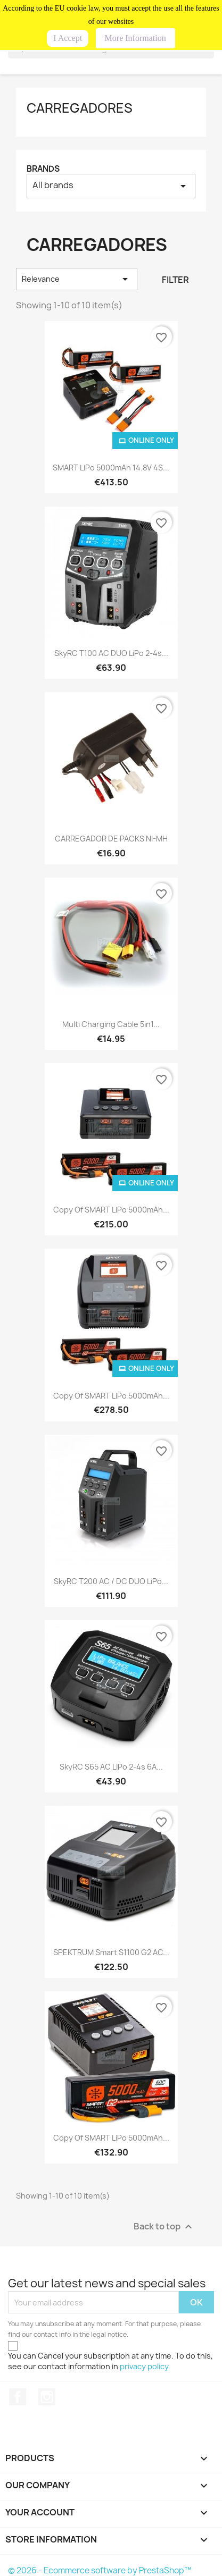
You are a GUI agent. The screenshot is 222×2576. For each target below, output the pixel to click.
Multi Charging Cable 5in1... (111, 1024)
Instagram (46, 2396)
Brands (43, 168)
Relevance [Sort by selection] (76, 279)
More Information (135, 38)
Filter (175, 279)
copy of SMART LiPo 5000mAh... (111, 1210)
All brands (111, 185)
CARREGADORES (80, 108)
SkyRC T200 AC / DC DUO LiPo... (111, 1581)
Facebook (17, 2396)
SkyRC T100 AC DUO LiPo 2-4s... (111, 653)
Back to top (164, 2227)
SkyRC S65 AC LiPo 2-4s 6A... (111, 1767)
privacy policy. (145, 2366)
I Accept (67, 38)
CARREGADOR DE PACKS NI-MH (111, 839)
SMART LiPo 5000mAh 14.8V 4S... (111, 467)
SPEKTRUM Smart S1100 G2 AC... (111, 1952)
